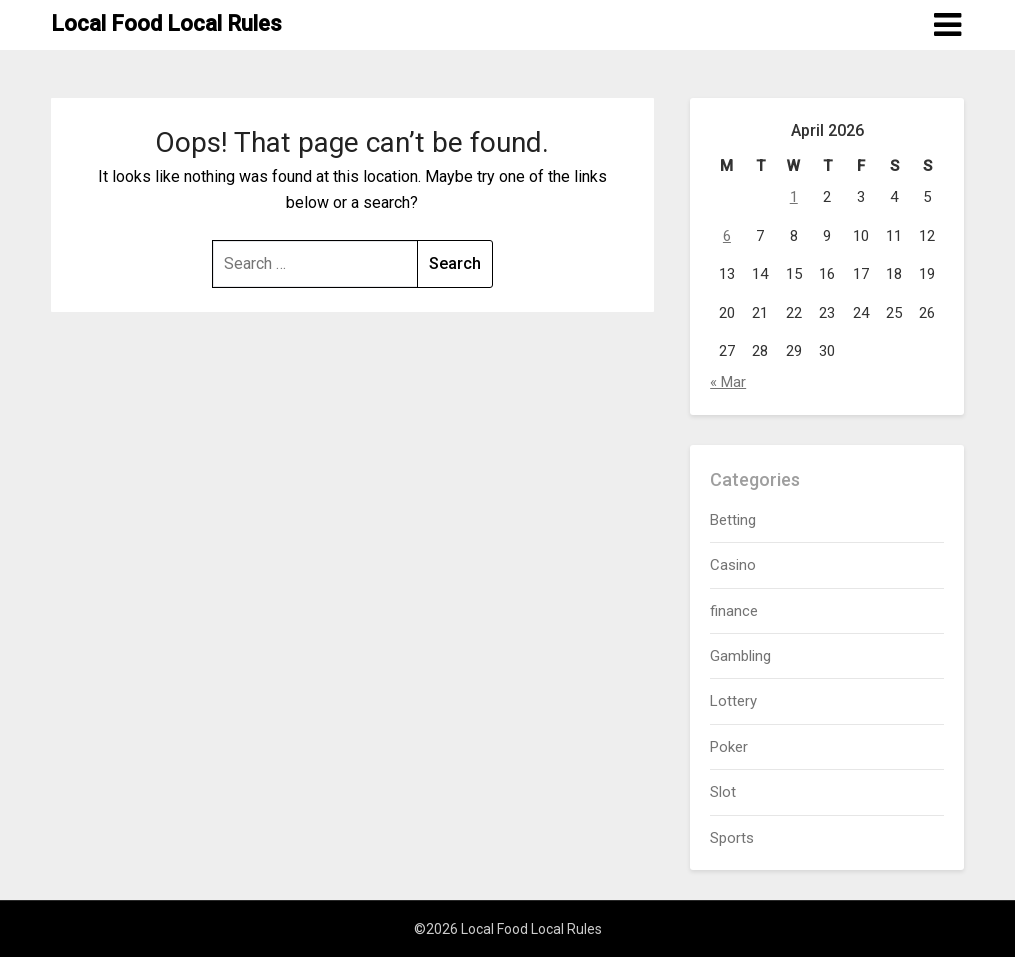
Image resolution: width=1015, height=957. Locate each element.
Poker (729, 747)
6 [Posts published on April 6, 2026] (727, 236)
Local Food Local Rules (166, 23)
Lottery (733, 701)
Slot (723, 792)
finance (734, 611)
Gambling (740, 656)
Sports (732, 838)
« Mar (728, 382)
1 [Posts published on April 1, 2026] (794, 197)
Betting (733, 520)
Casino (733, 565)
